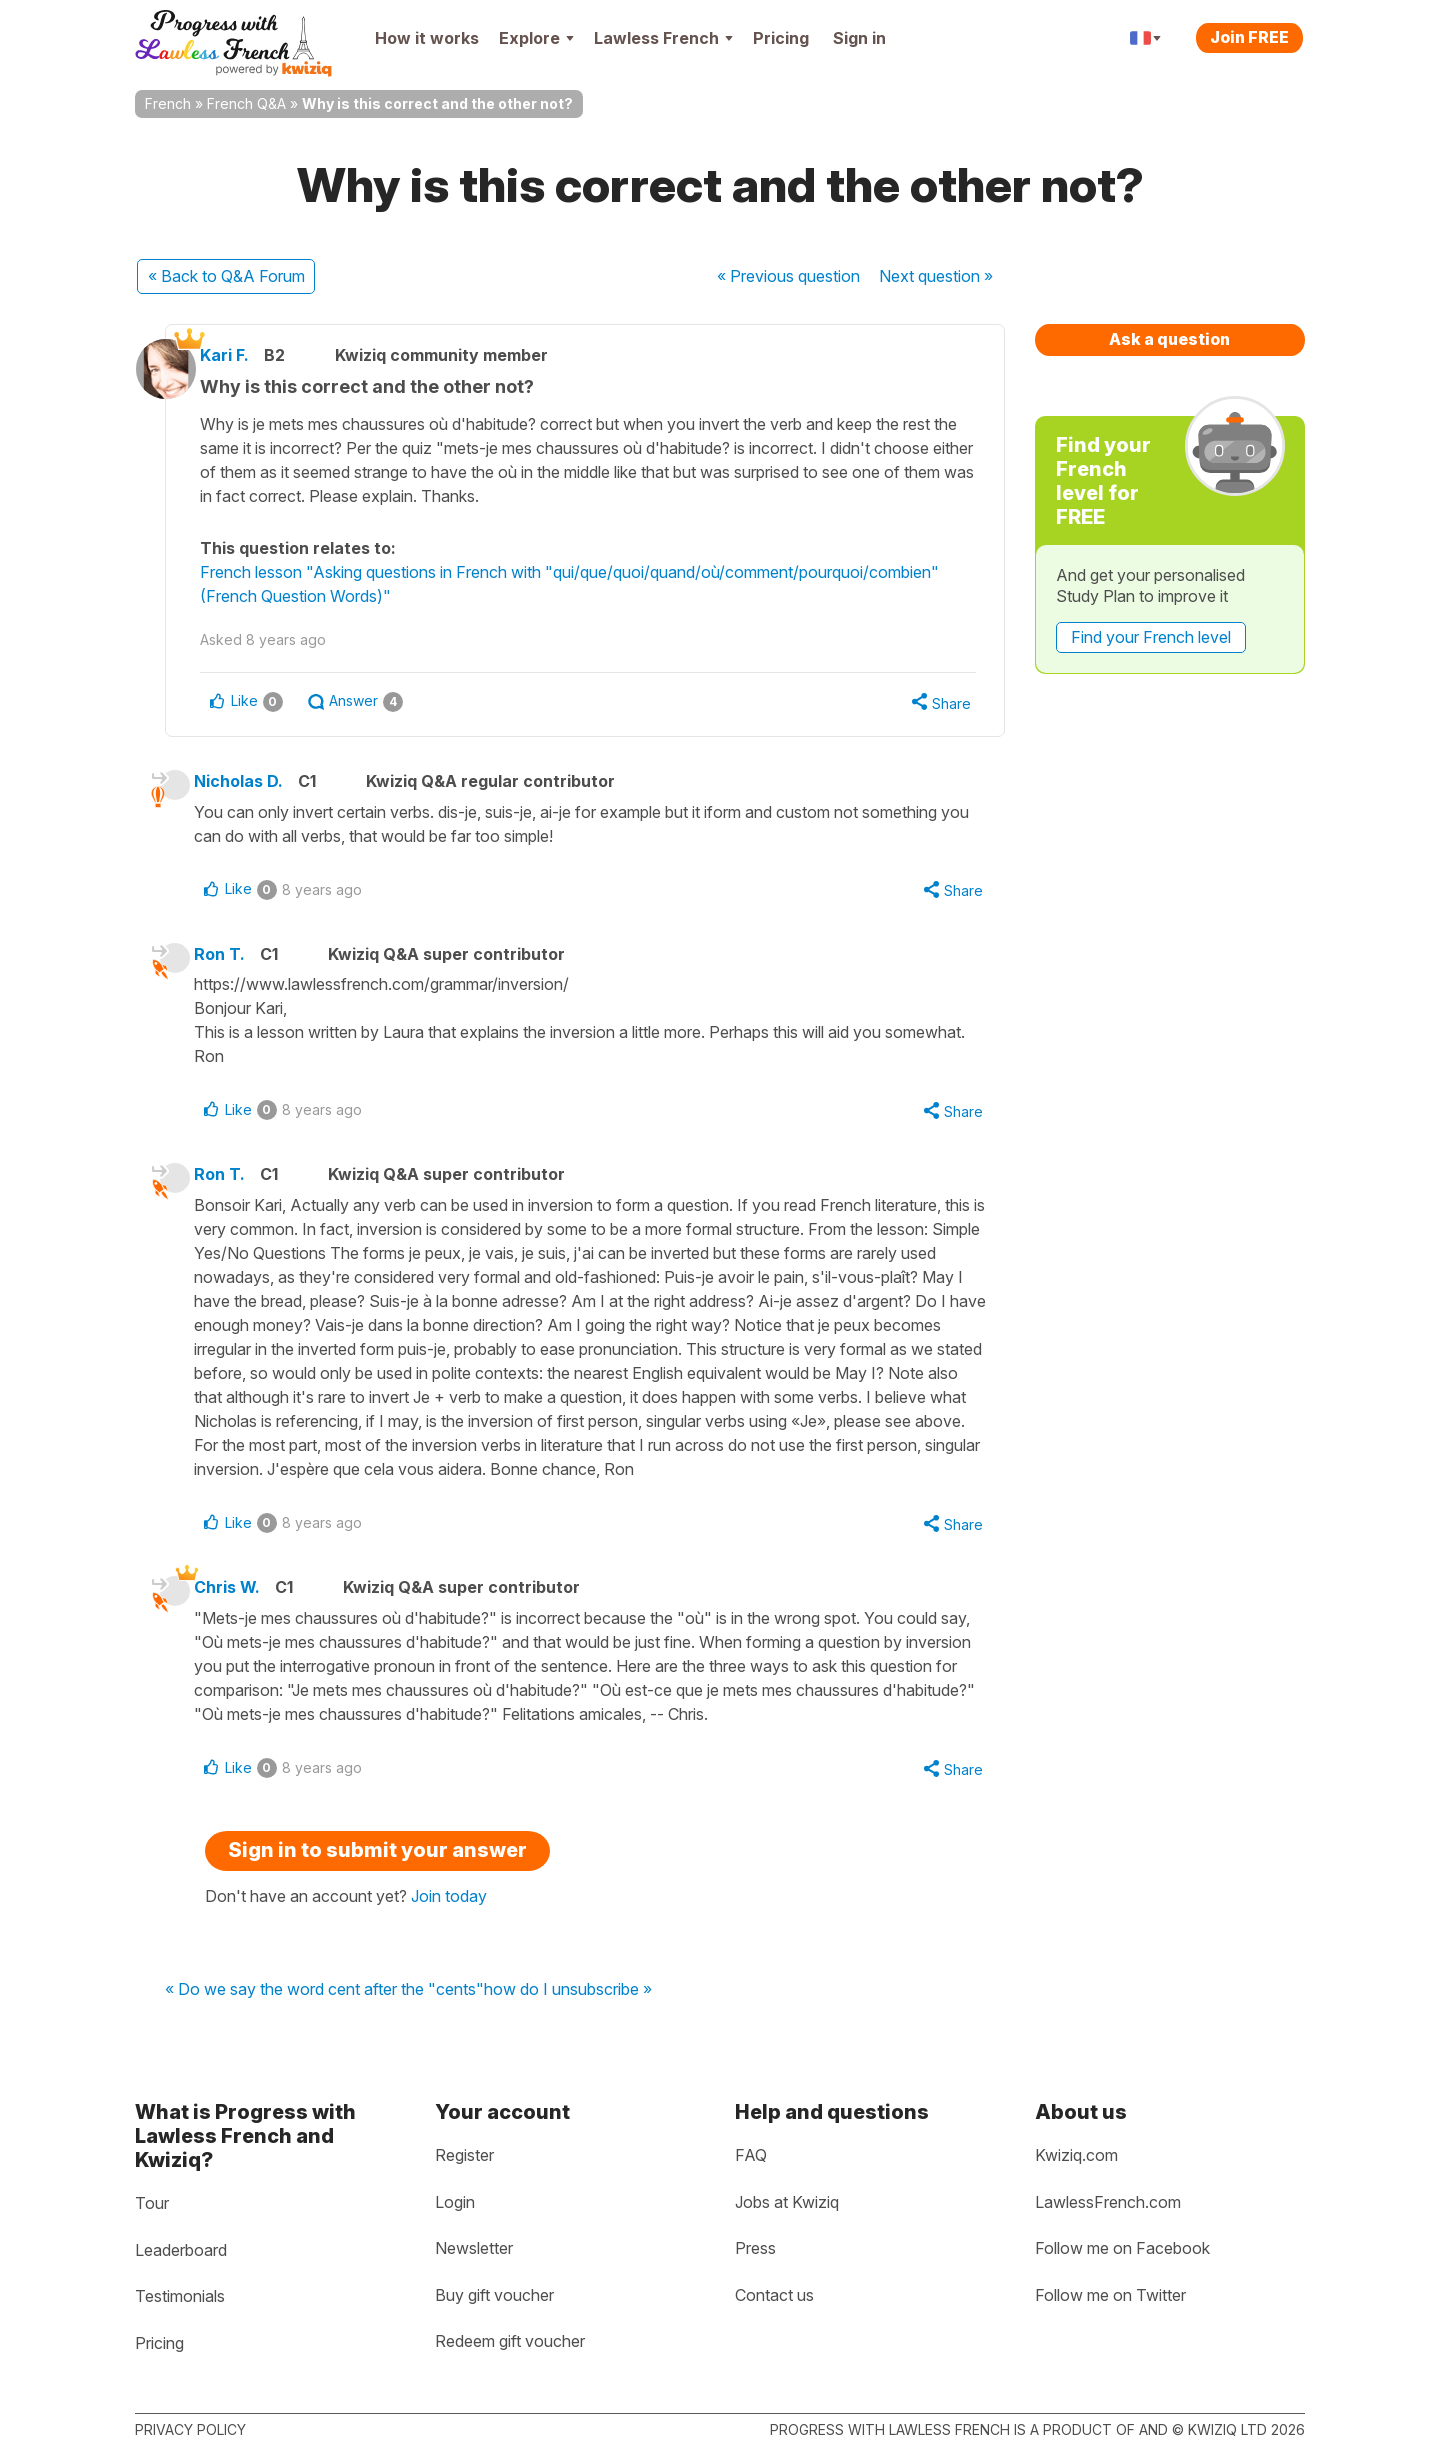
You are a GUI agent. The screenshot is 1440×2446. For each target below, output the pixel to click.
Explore (536, 38)
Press (755, 2248)
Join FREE (1249, 37)
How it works (427, 38)
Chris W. (239, 1595)
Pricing (781, 38)
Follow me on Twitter (1110, 2295)
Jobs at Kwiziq (787, 2202)
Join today (449, 1906)
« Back (226, 276)
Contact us (774, 2295)
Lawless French (663, 38)
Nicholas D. (250, 783)
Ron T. (231, 958)
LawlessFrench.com (1108, 2202)
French (168, 103)
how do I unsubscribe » (568, 2000)
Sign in (859, 38)
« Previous (788, 276)
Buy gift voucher (494, 2295)
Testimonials (180, 2296)
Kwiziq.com (1076, 2155)
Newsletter (474, 2248)
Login (455, 2202)
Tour (152, 2203)
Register (464, 2155)
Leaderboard (181, 2250)
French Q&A (246, 103)
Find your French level (1151, 637)
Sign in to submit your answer (377, 1860)
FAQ (751, 2155)
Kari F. (240, 355)
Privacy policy (190, 2429)
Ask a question (1169, 339)
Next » (936, 276)
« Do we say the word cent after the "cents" (324, 2000)
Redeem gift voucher (510, 2341)
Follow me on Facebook (1122, 2248)
